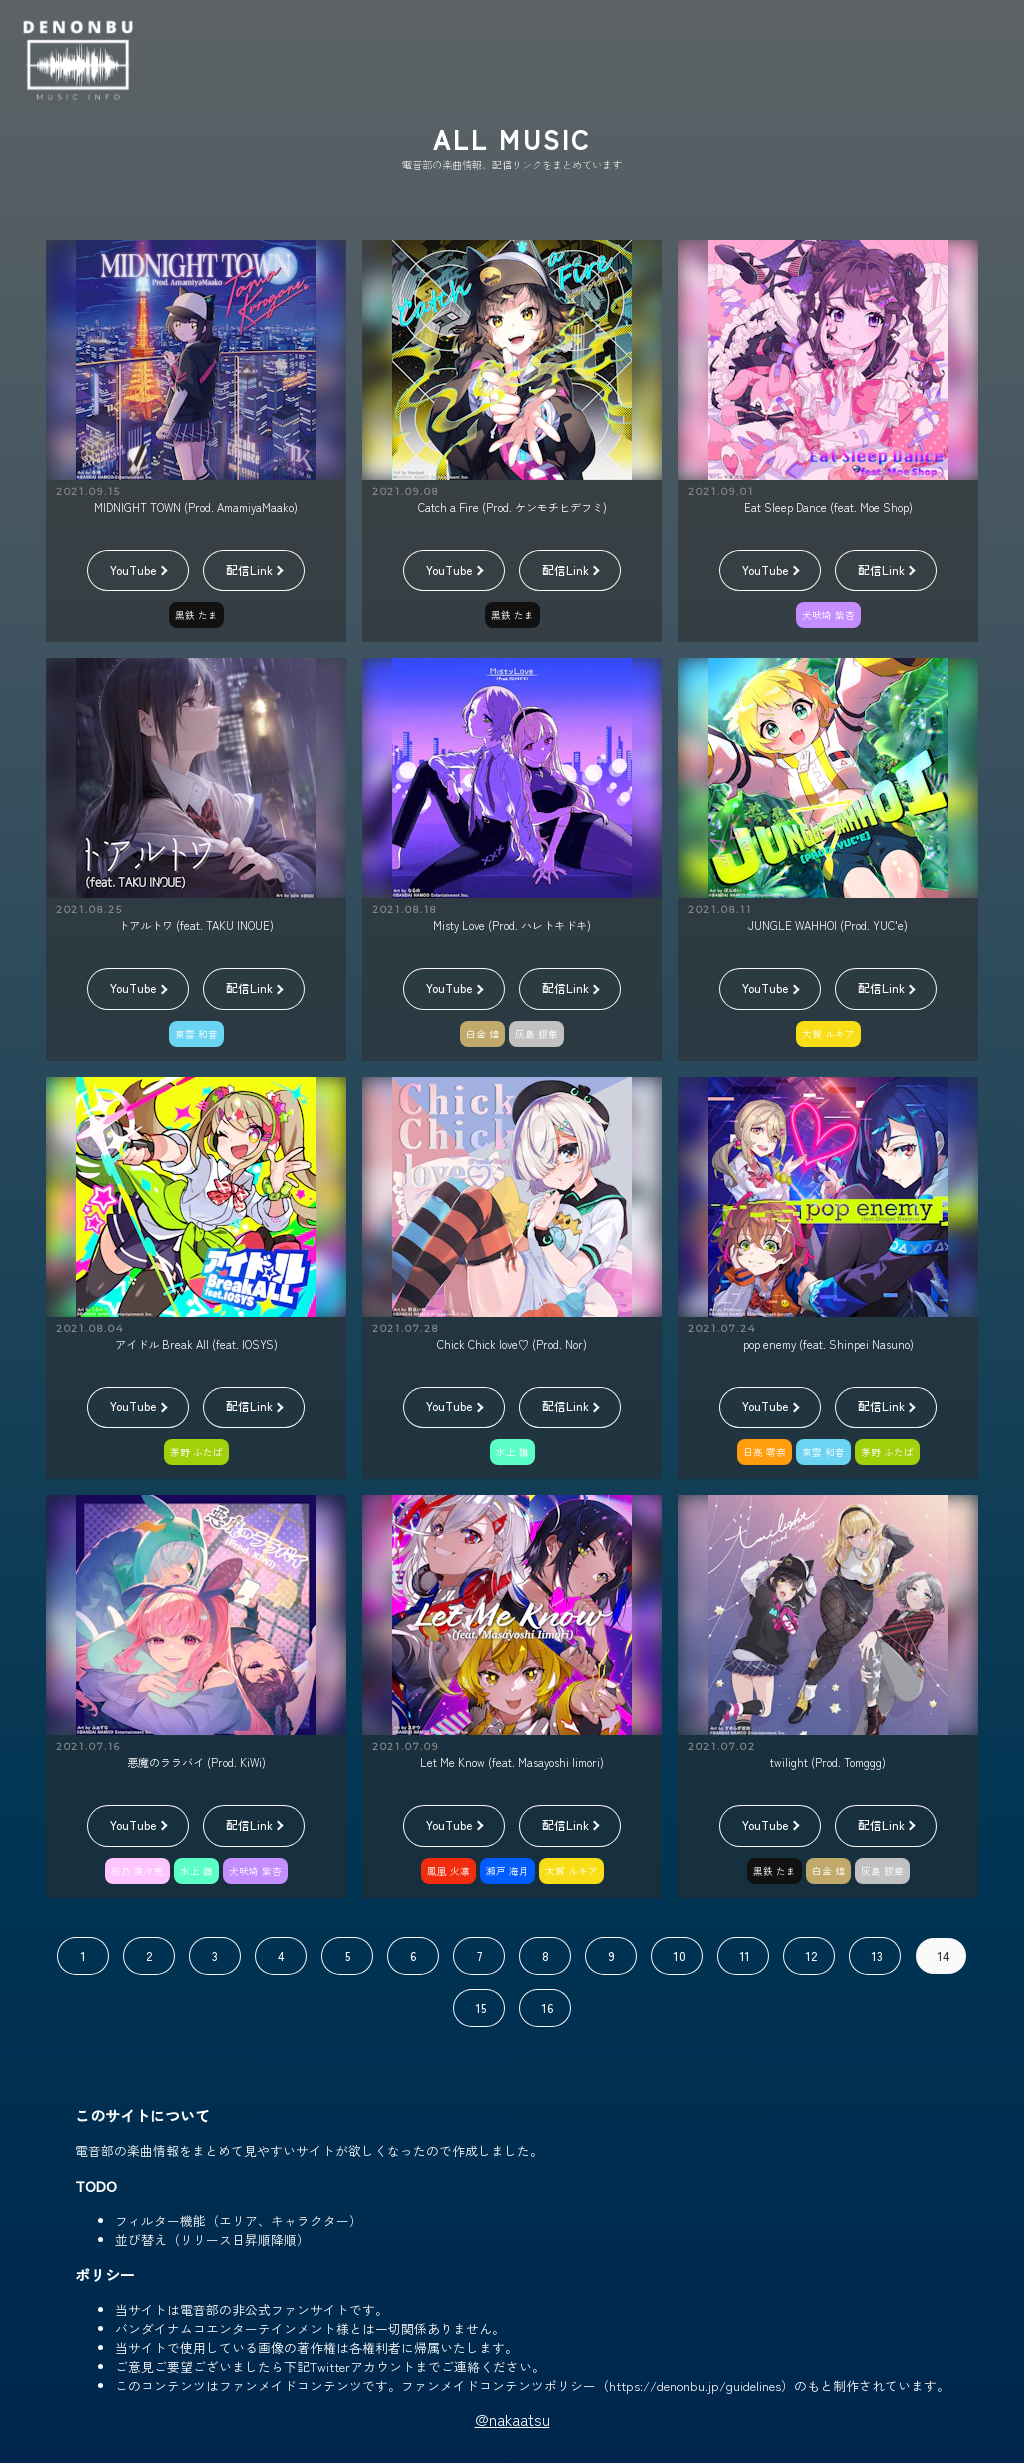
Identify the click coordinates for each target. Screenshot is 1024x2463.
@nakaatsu (512, 2419)
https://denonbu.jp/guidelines (695, 2385)
